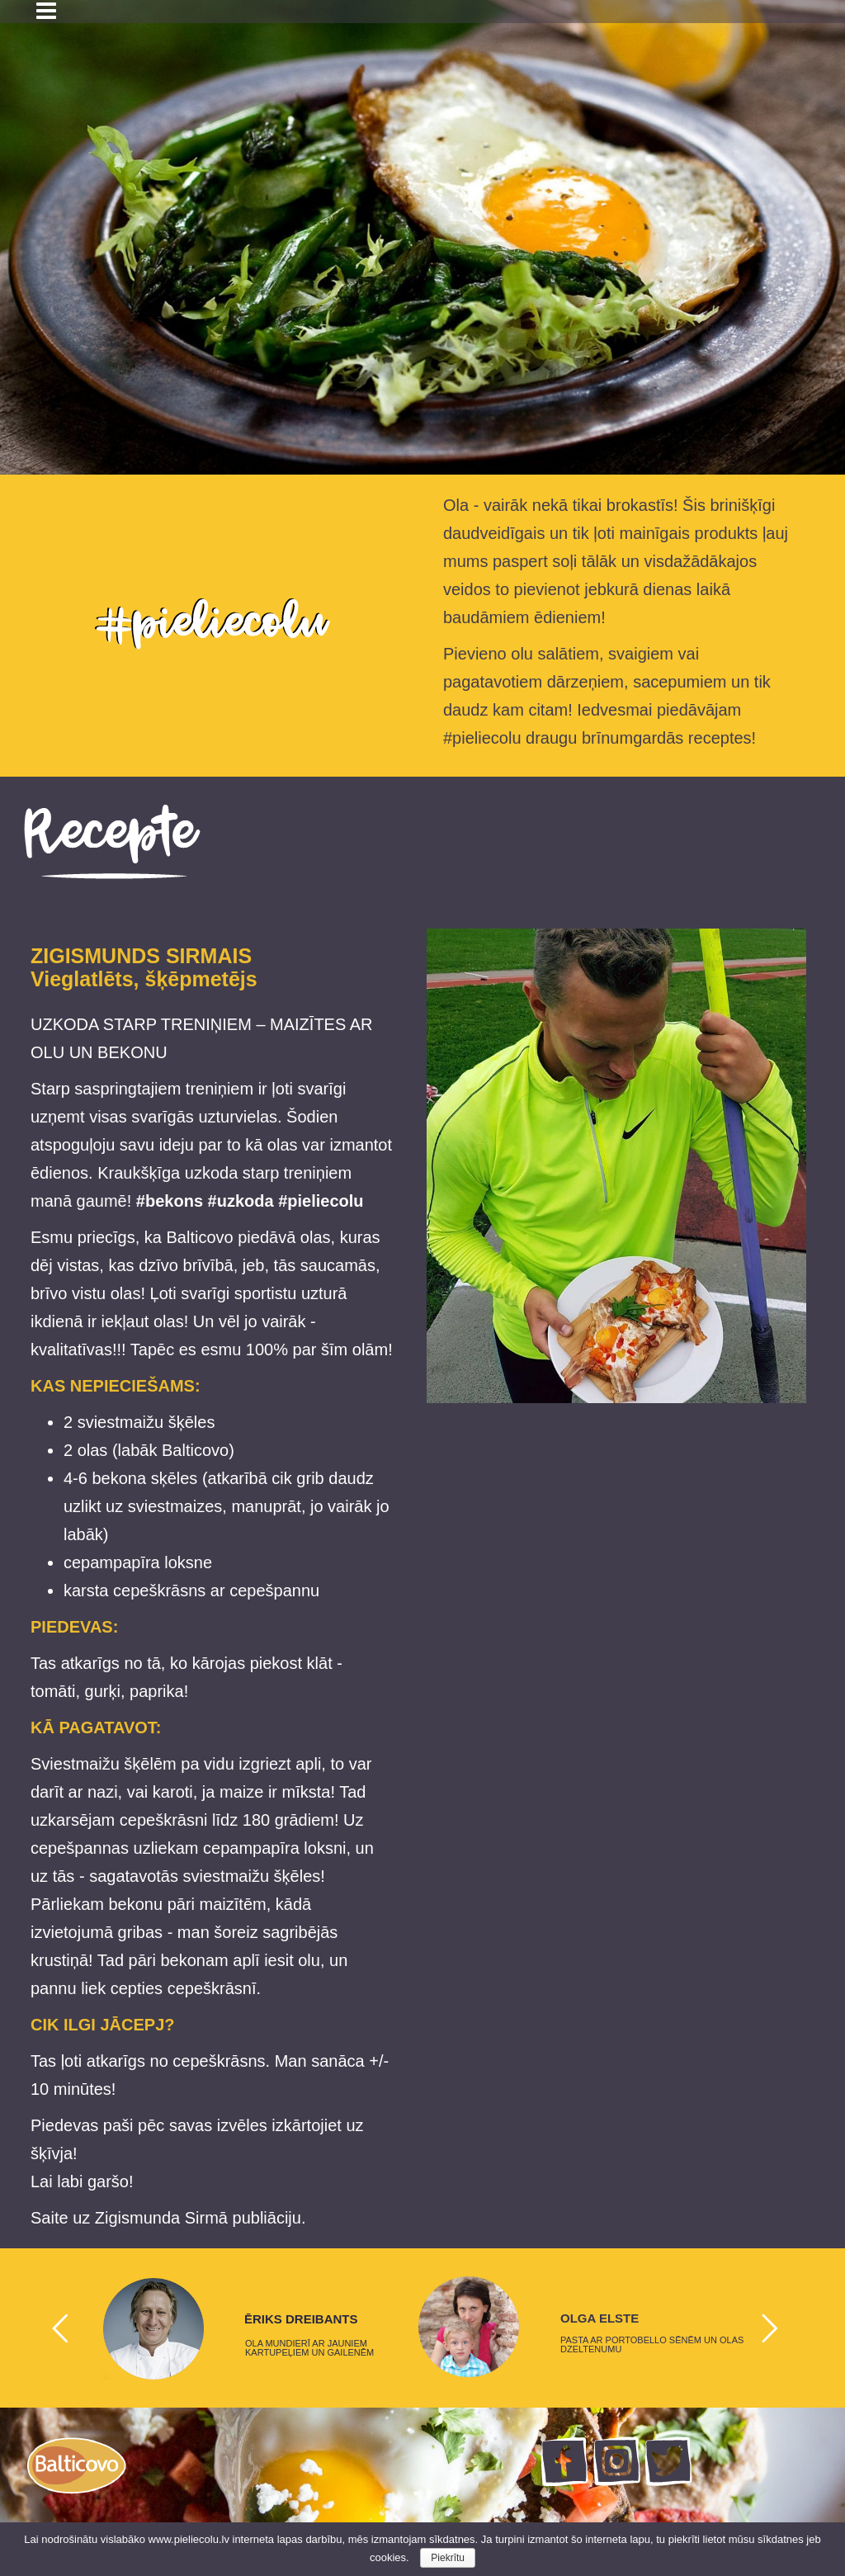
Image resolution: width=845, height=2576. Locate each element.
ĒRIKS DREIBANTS (301, 2319)
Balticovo (195, 1450)
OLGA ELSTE (599, 2318)
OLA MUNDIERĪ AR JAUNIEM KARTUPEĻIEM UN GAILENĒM (309, 2348)
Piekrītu (448, 2558)
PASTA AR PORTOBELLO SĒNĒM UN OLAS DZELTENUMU (652, 2345)
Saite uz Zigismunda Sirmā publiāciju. (168, 2218)
